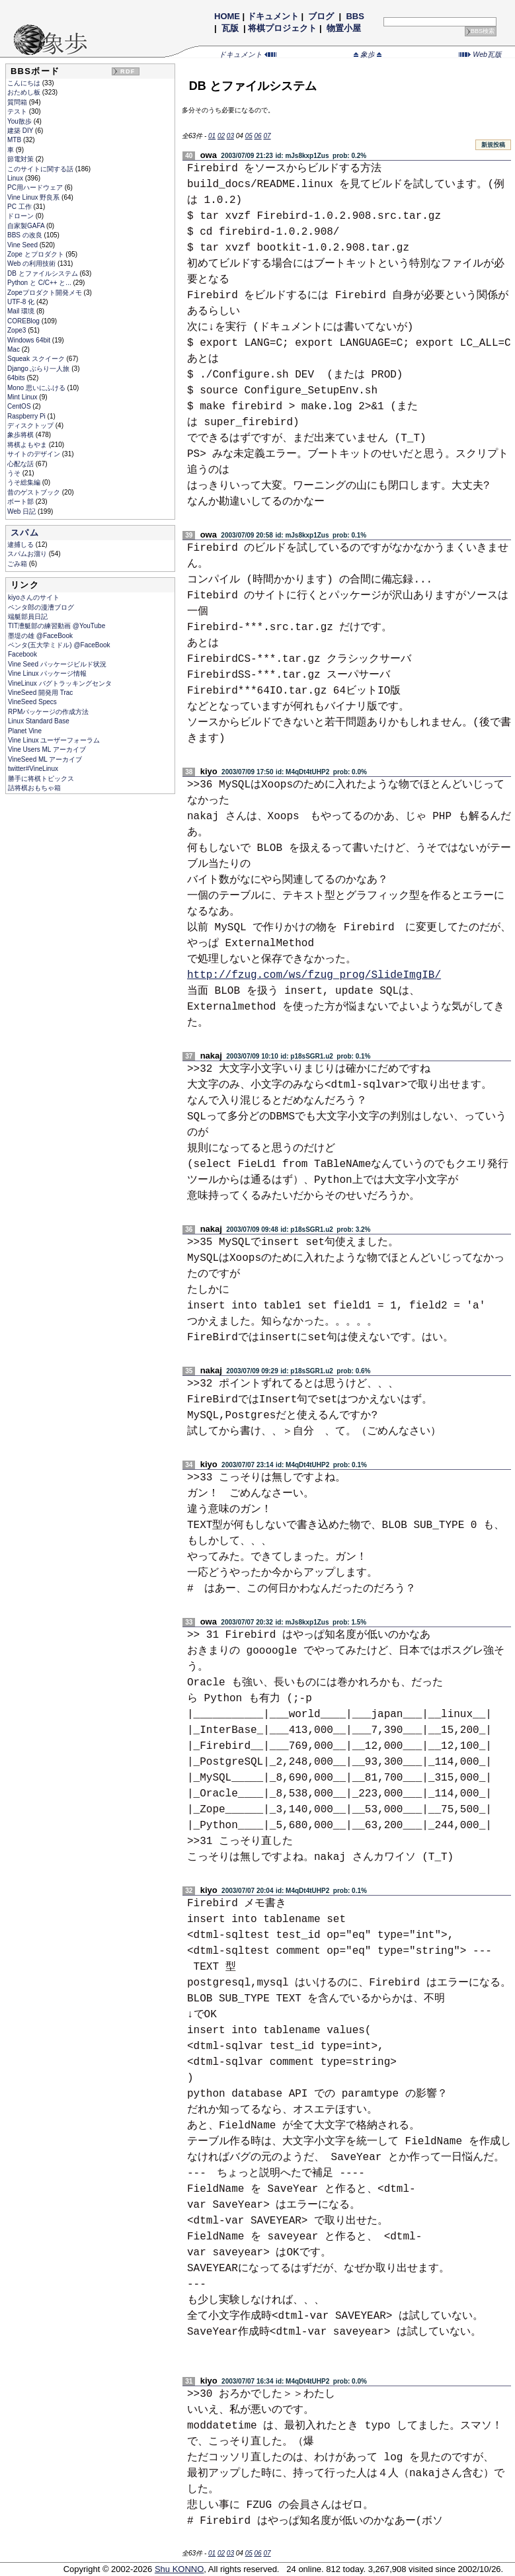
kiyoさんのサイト (33, 597)
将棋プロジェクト (282, 28)
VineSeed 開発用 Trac (40, 692)
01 (212, 136)
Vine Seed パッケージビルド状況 (57, 664)
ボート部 (21, 501)
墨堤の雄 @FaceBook (40, 635)
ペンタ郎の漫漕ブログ (41, 607)
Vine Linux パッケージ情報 (47, 673)
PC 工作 (20, 206)
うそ (14, 473)
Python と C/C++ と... (40, 282)
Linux (16, 178)
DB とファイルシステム (43, 273)
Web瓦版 (480, 54)
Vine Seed (23, 245)
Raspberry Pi (27, 416)
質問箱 (18, 102)
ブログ (321, 16)
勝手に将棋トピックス (41, 778)
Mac (14, 349)
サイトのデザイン (34, 454)
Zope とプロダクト (36, 254)
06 (258, 136)
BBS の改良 (25, 235)
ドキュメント (273, 16)
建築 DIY (21, 130)
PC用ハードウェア (36, 187)
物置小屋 (343, 28)
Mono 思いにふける (37, 387)
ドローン (21, 216)
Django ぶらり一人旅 (39, 368)
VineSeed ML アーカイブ (45, 759)
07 (266, 136)
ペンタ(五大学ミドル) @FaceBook (59, 645)
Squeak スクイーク (36, 358)
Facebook (22, 654)
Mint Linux (23, 397)
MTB (15, 139)
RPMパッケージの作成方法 (48, 711)
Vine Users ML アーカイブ (47, 749)
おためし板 (24, 92)
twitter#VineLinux (33, 768)
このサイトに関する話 (41, 169)
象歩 (367, 54)
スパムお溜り (28, 553)
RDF (127, 71)
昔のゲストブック (34, 492)
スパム (25, 533)
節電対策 (21, 159)
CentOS (19, 406)
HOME (227, 16)
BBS (355, 16)
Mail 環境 (21, 311)
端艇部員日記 (28, 616)
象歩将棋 (21, 434)
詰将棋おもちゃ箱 (34, 787)
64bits (16, 378)
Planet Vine (25, 731)
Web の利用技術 (32, 263)
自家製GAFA (26, 225)
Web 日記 (22, 511)
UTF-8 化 (21, 301)
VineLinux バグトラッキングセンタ (60, 683)
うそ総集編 (24, 482)
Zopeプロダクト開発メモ (45, 292)
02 (221, 136)
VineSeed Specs (32, 701)
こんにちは (24, 83)
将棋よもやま (28, 444)
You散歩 (20, 121)
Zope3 (17, 330)
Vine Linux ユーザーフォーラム (54, 740)
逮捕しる (21, 544)
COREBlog (24, 321)
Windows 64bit (29, 340)
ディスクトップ (31, 425)
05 (249, 136)
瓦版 (230, 28)
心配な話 (21, 463)
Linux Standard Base (38, 721)
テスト (18, 111)
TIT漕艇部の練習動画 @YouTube (56, 625)
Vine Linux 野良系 (34, 197)
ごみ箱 (18, 563)
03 (230, 136)
